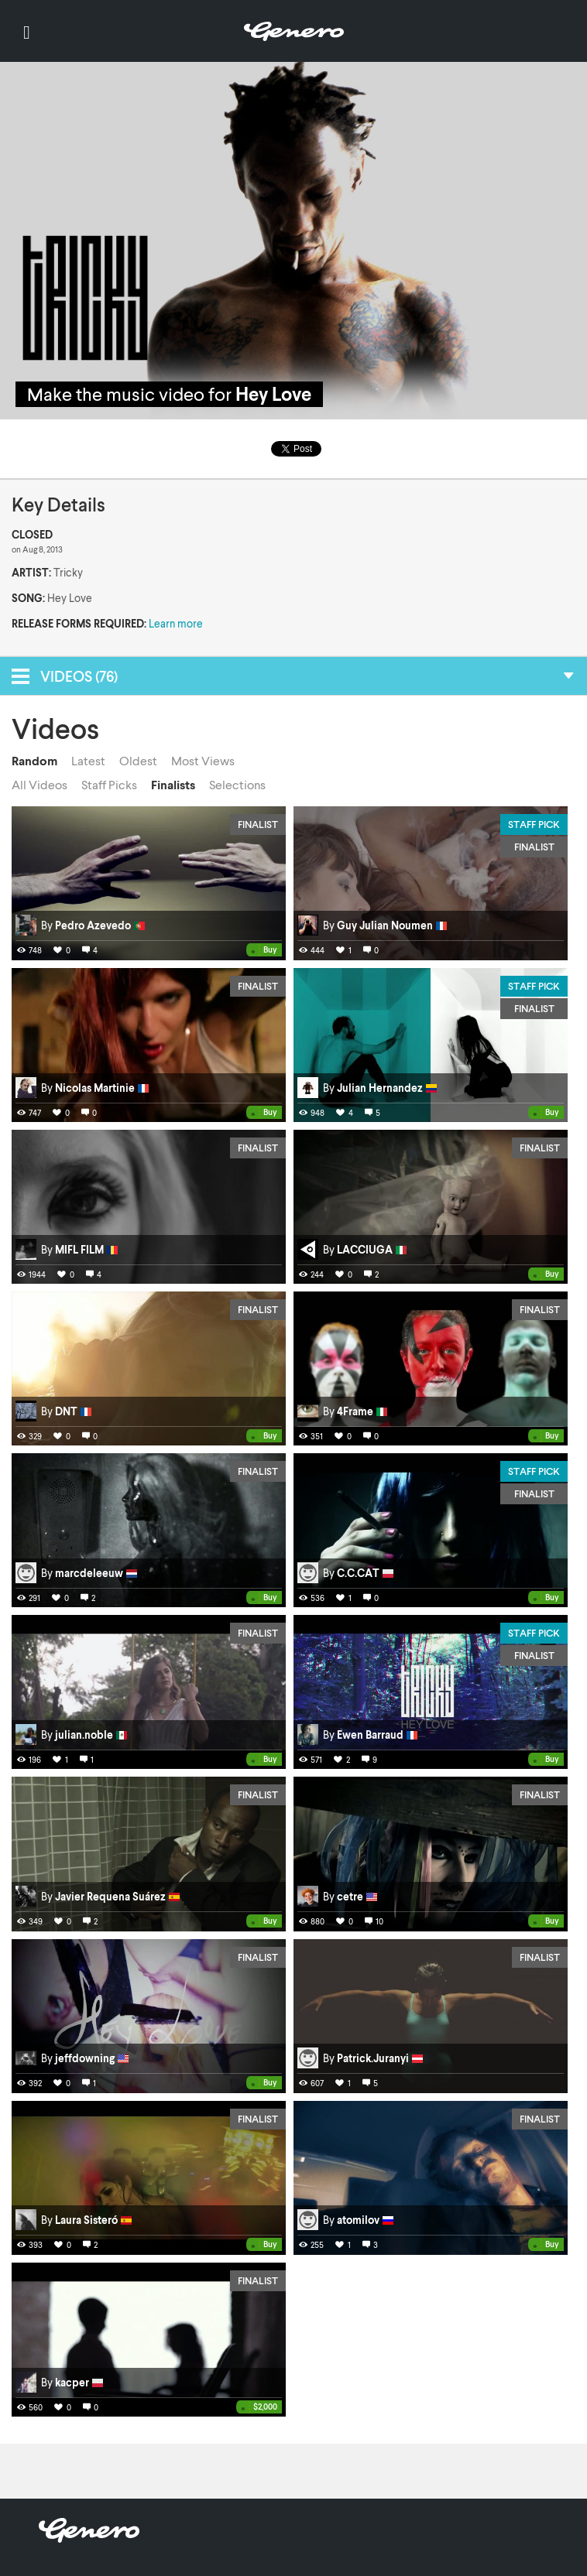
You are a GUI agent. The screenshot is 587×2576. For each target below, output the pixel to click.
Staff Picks (109, 784)
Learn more (176, 623)
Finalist (258, 824)
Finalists (173, 784)
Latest (88, 760)
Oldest (138, 760)
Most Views (203, 760)
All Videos (39, 784)
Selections (237, 784)
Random (34, 760)
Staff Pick (534, 824)
